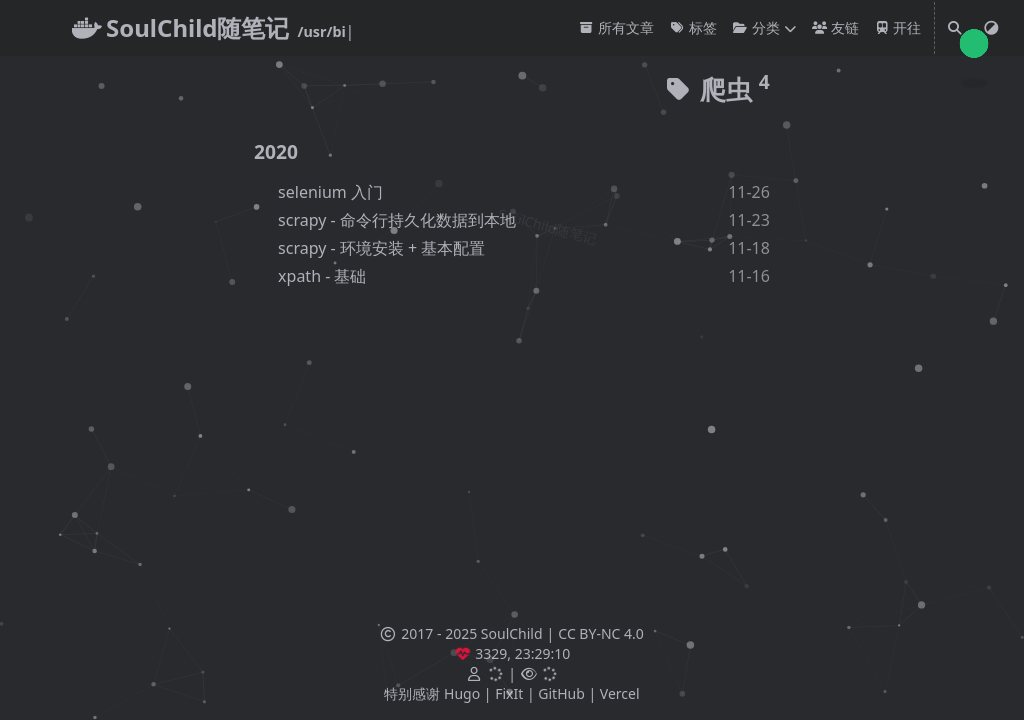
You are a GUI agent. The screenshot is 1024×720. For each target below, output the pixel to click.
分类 (756, 27)
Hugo (462, 693)
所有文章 (616, 27)
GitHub (561, 693)
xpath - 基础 (322, 276)
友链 (835, 27)
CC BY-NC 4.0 (600, 633)
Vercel (620, 693)
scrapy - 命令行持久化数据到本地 (397, 220)
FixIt (509, 693)
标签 (693, 27)
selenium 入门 (330, 192)
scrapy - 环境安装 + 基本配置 (381, 248)
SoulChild (512, 633)
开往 (898, 27)
